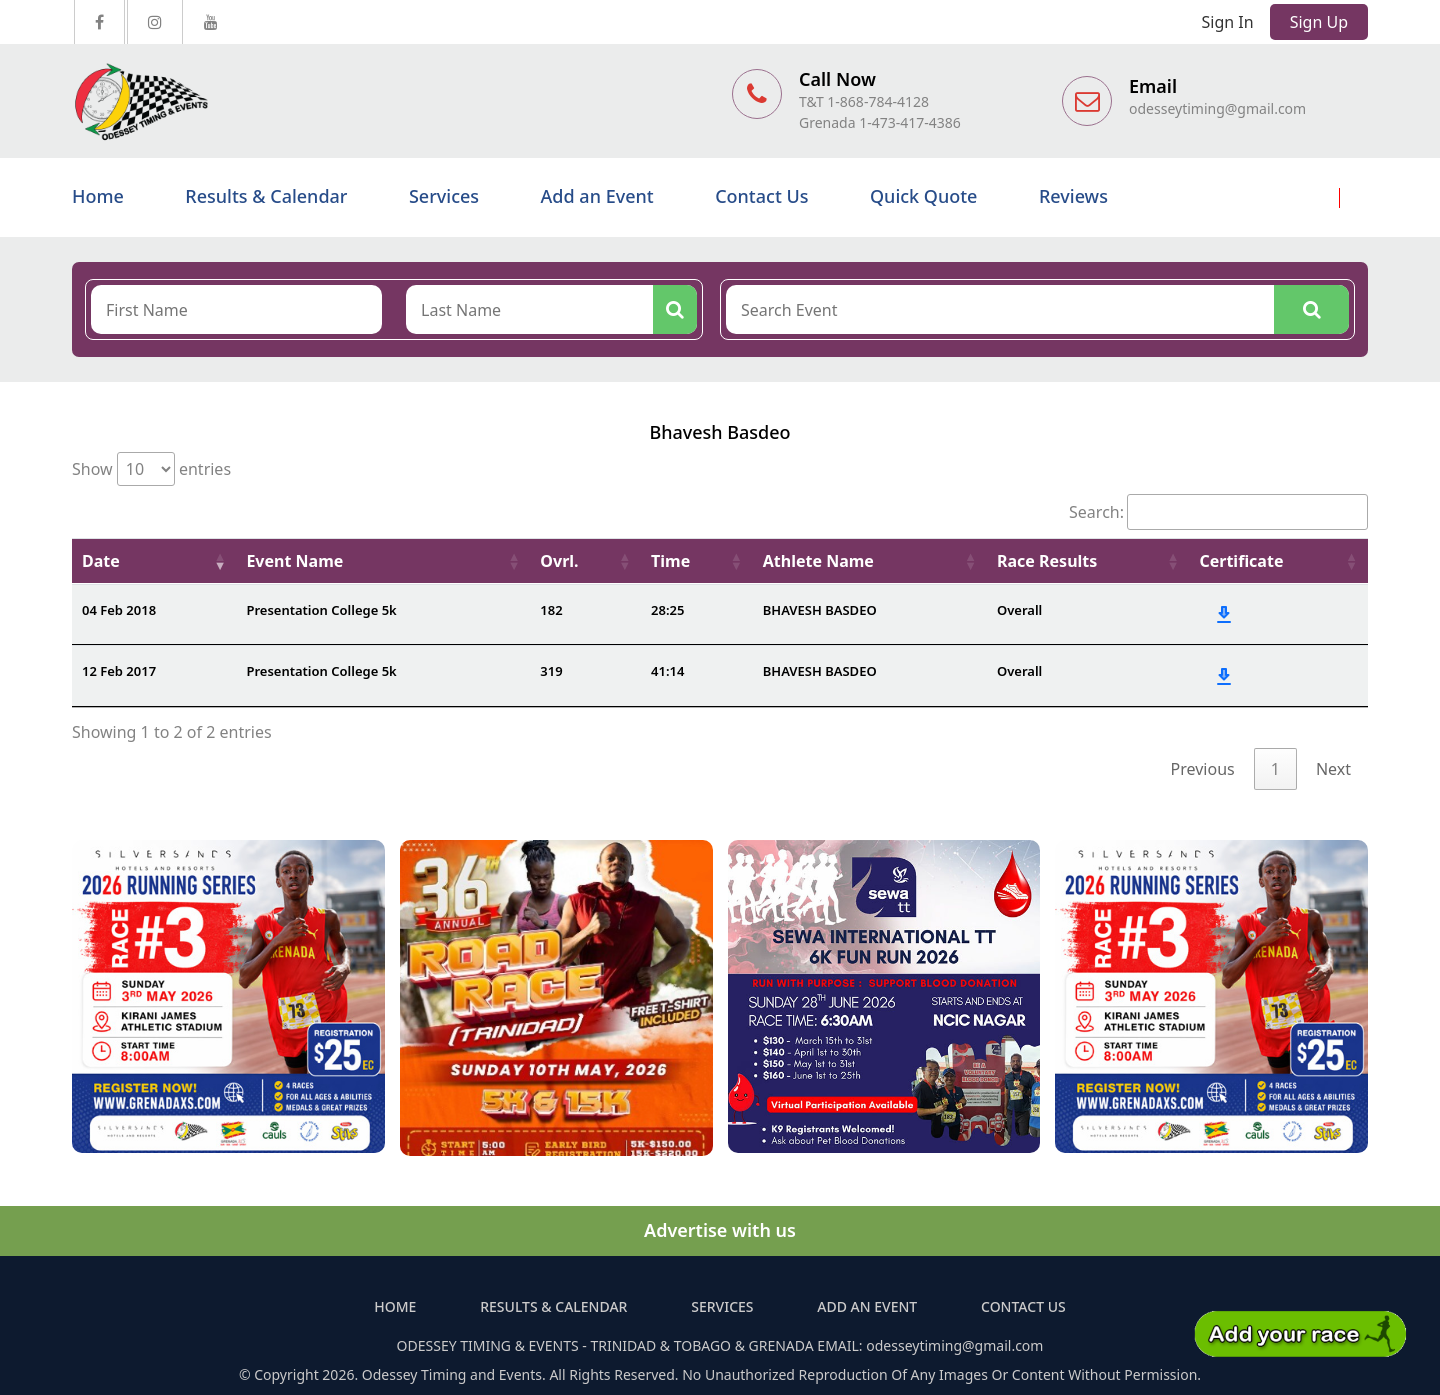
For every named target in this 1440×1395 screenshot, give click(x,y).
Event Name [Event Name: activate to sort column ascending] (294, 561)
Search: (1218, 512)
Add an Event (597, 196)
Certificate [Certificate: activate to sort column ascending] (1241, 561)
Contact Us (761, 196)
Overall (1019, 610)
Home (98, 196)
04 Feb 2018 (119, 610)
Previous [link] (1203, 769)
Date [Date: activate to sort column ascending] (101, 561)
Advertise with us (720, 1230)
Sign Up (1319, 22)
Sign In (1228, 22)
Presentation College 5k (321, 610)
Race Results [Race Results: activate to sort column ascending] (1047, 561)
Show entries (151, 469)
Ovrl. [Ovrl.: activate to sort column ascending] (559, 561)
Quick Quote (923, 196)
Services (444, 196)
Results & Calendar (266, 196)
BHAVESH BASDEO (820, 610)
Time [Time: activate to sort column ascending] (670, 561)
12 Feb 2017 (119, 671)
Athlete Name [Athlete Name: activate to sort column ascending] (818, 561)
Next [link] (1333, 769)
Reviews (1073, 196)
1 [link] (1275, 769)
